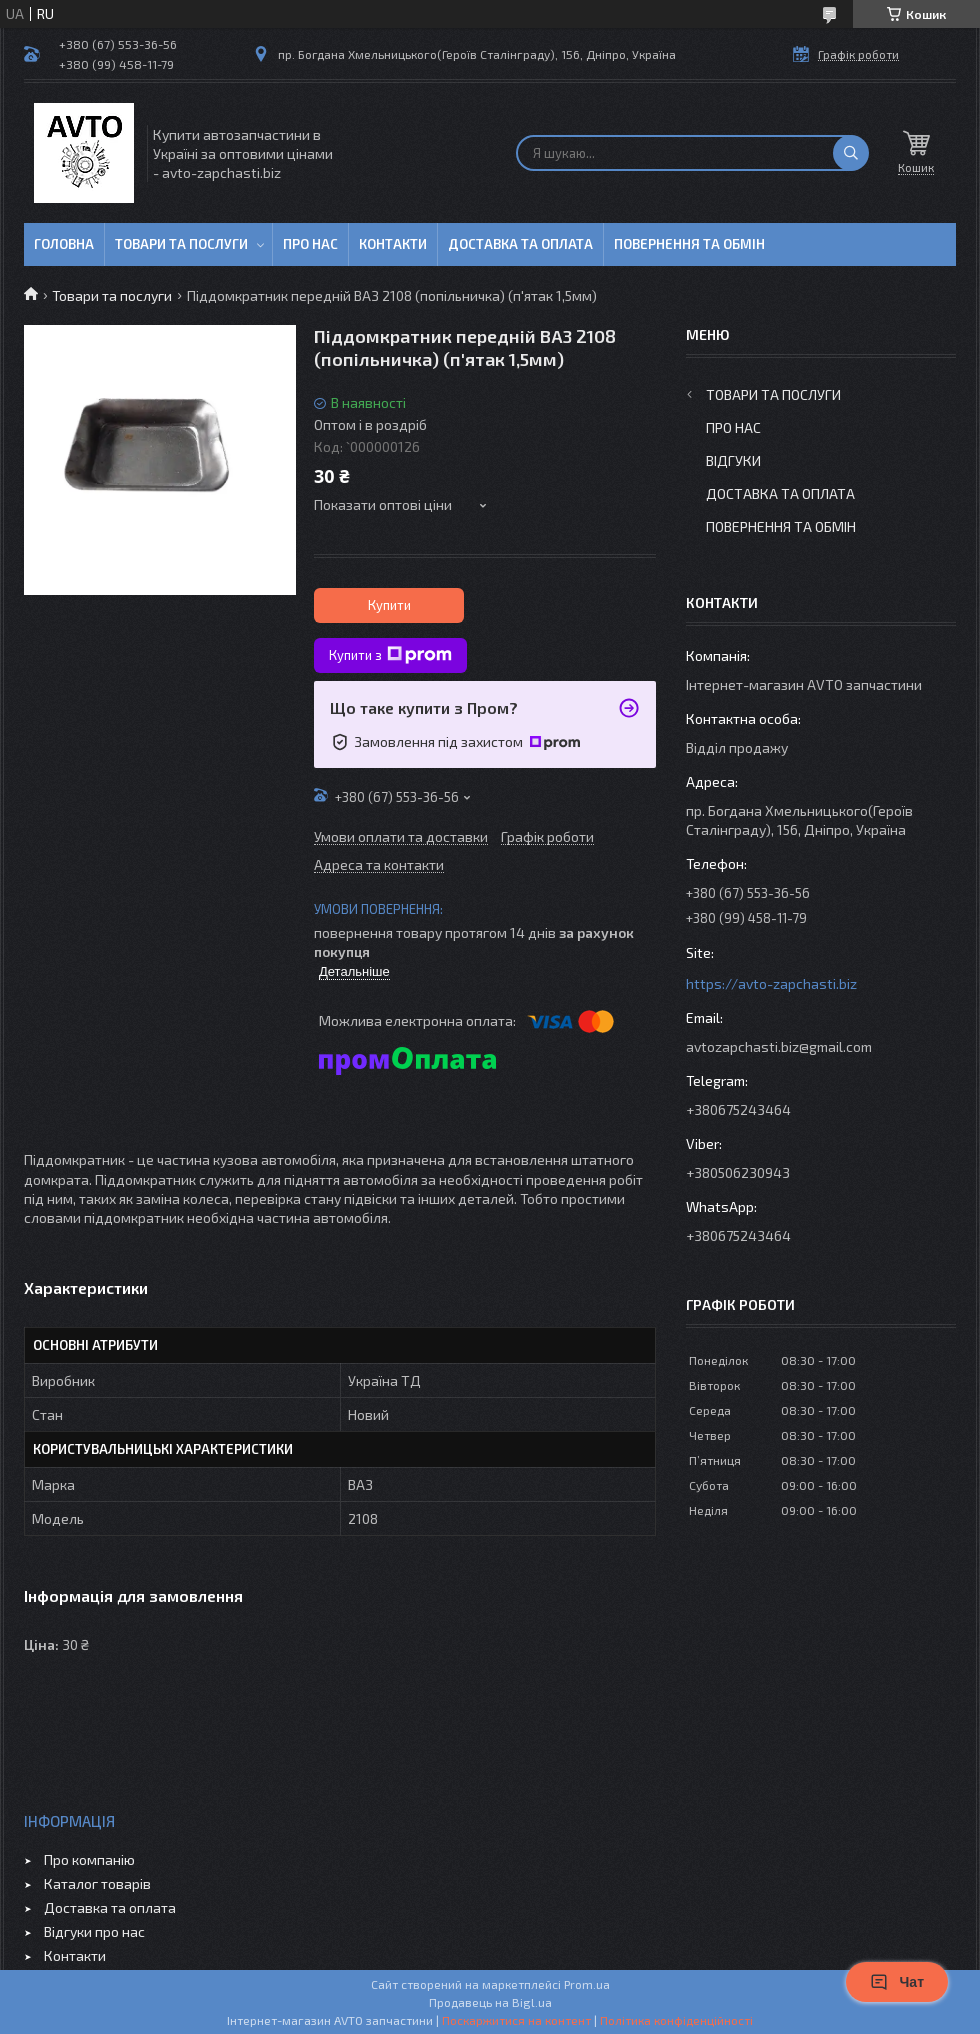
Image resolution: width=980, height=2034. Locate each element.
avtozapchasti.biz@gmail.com (779, 1046)
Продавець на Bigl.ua (490, 2002)
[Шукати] (851, 153)
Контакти (393, 244)
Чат (897, 1982)
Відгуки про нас (94, 1931)
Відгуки (733, 460)
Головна (64, 244)
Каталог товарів (97, 1883)
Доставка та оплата (520, 244)
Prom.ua (587, 1984)
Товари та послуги (181, 244)
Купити (389, 605)
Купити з (390, 655)
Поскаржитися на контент (516, 2020)
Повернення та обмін (689, 244)
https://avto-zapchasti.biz (771, 983)
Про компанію (89, 1859)
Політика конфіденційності (676, 2020)
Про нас (310, 244)
